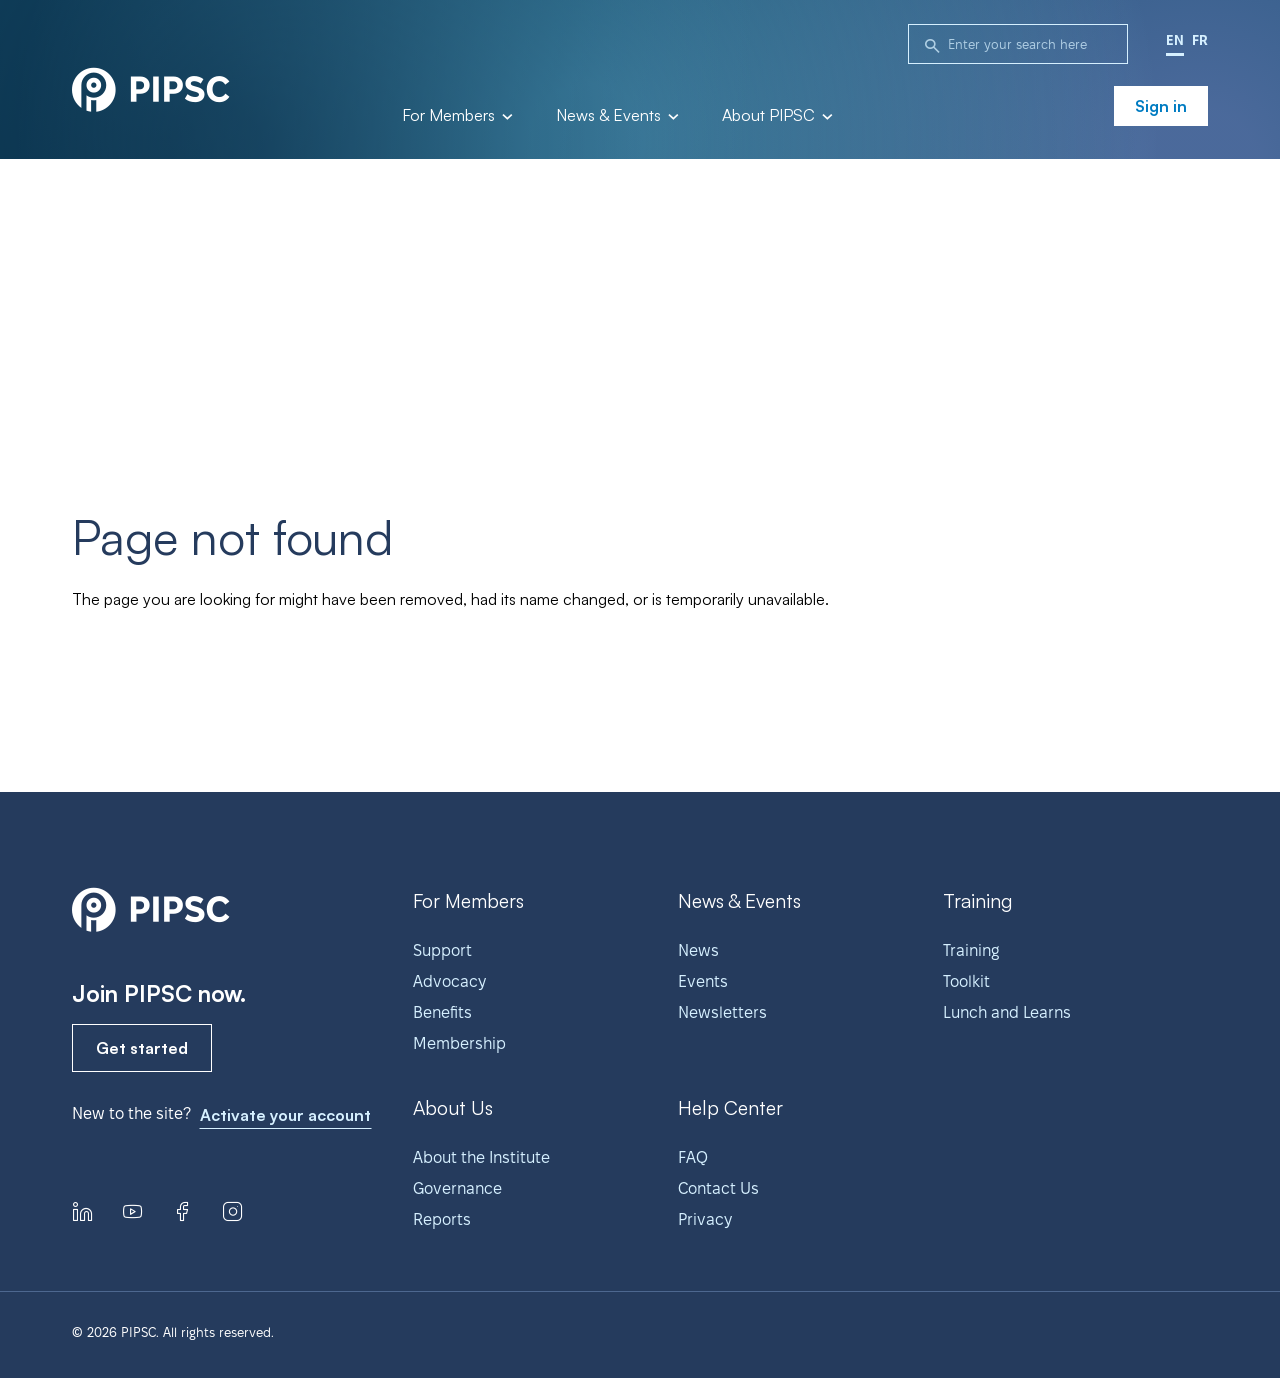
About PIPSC (776, 116)
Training (971, 950)
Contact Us (718, 1188)
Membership (459, 1043)
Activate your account (285, 1115)
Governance (457, 1188)
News (698, 950)
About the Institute (481, 1157)
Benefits (442, 1012)
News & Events (616, 116)
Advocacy (449, 981)
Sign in (1161, 106)
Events (703, 981)
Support (442, 950)
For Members (456, 116)
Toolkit (966, 981)
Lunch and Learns (1007, 1012)
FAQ (693, 1157)
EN (1175, 40)
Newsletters (722, 1012)
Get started (142, 1048)
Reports (442, 1219)
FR (1200, 40)
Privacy (705, 1219)
